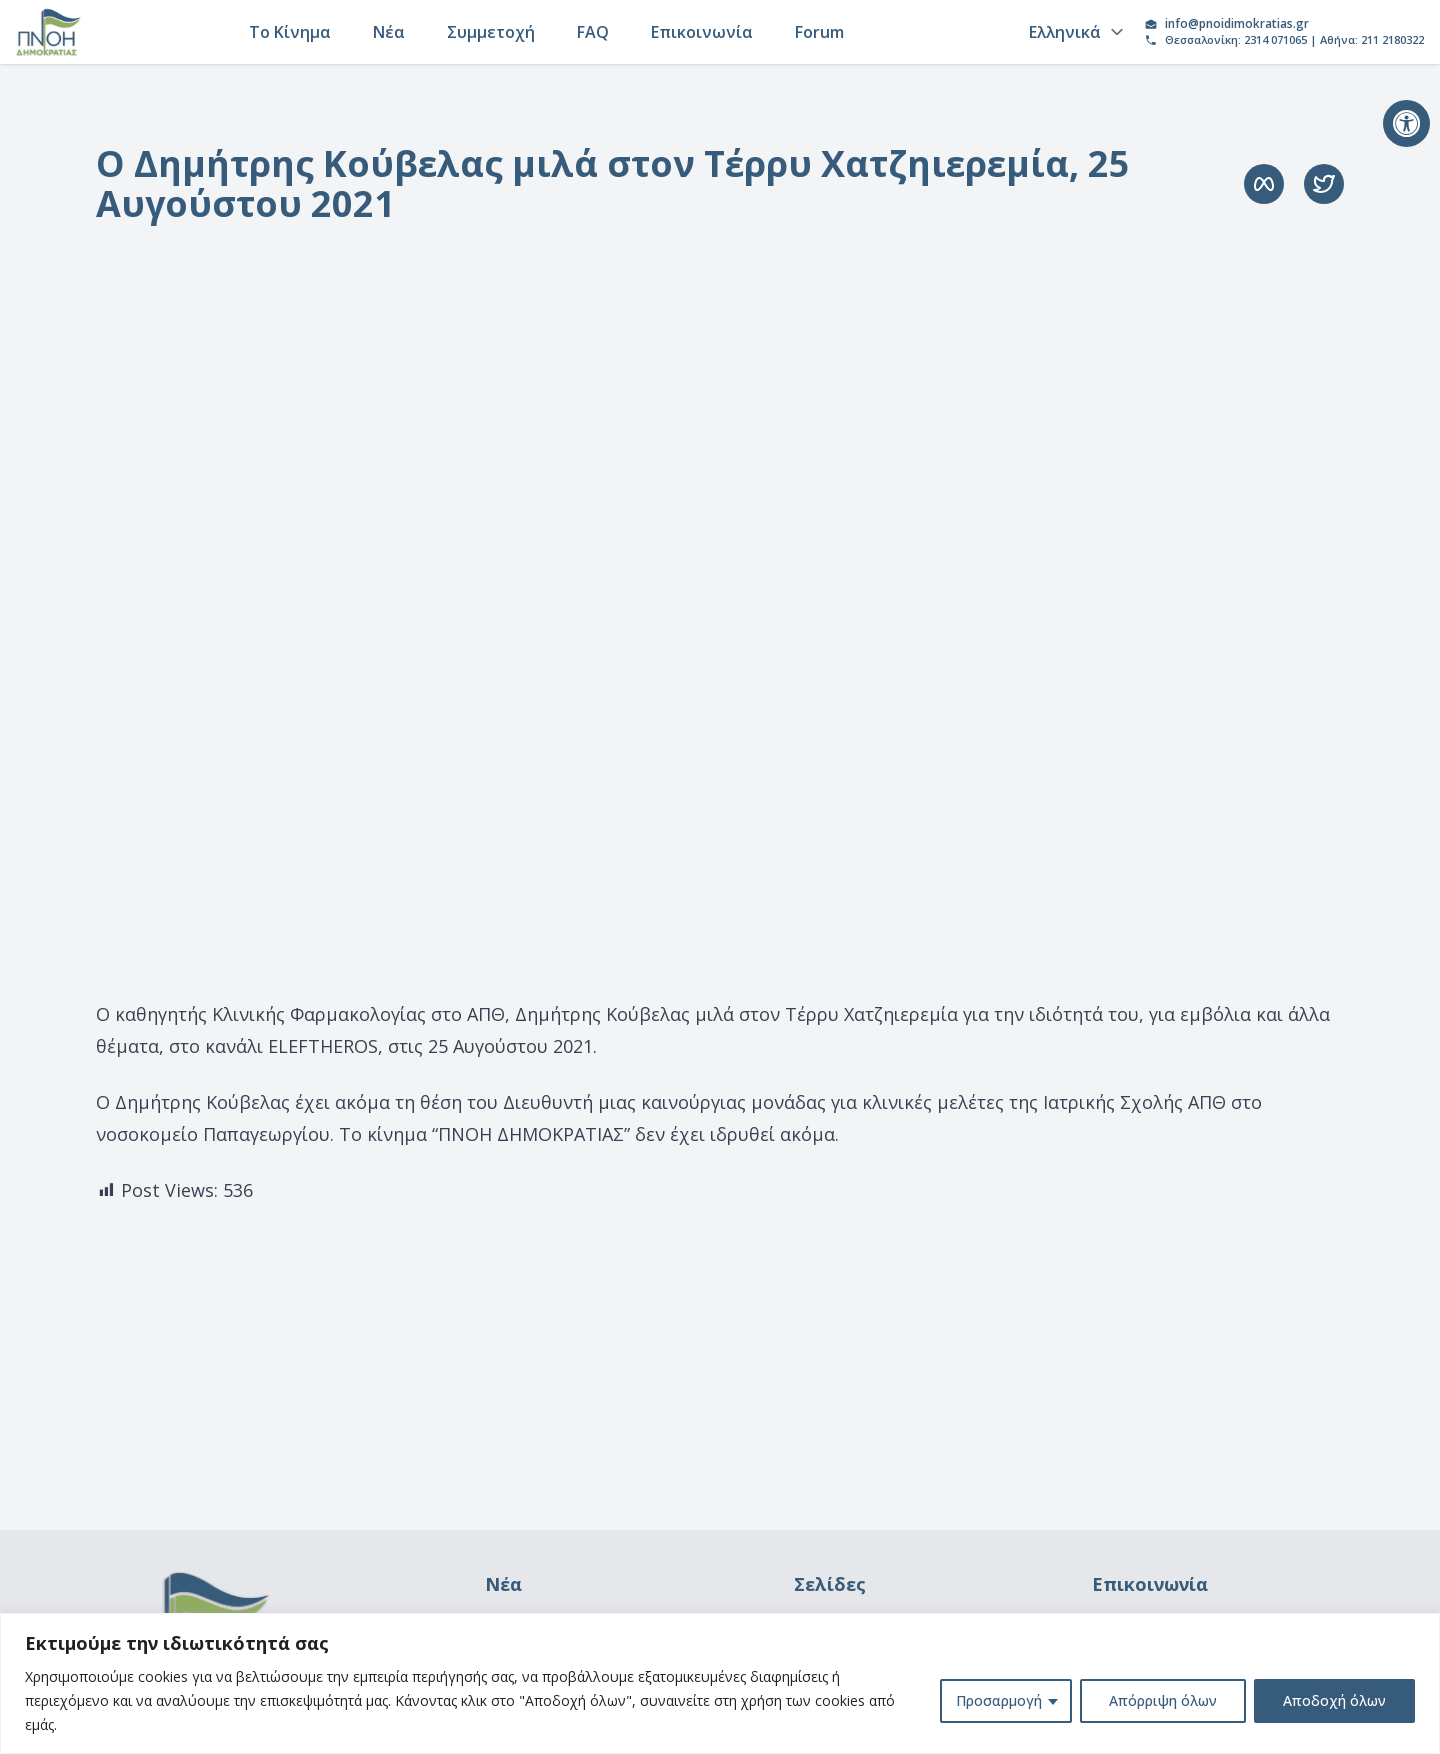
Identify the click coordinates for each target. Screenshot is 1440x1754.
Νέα (389, 32)
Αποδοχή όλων (1334, 1700)
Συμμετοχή (491, 32)
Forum (819, 32)
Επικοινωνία (702, 32)
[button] (1406, 123)
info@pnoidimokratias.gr (1237, 24)
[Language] (1073, 32)
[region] (720, 1683)
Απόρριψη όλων (1163, 1700)
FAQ (593, 32)
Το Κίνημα (290, 32)
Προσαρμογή (999, 1700)
